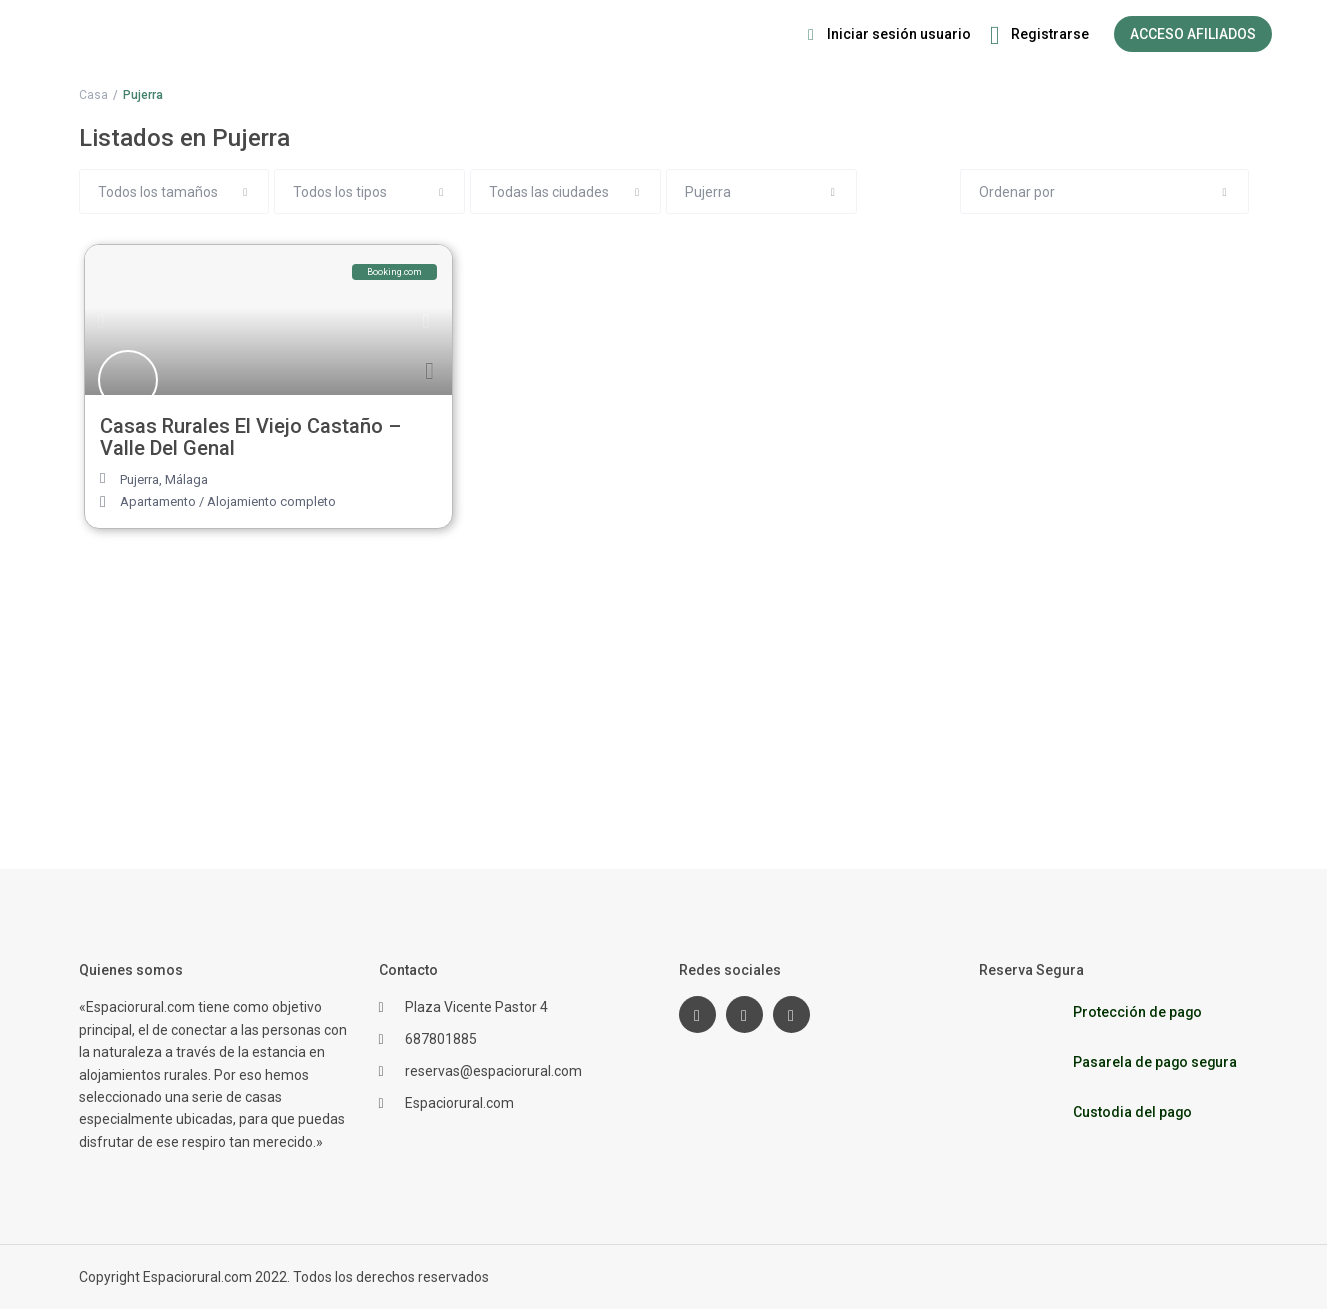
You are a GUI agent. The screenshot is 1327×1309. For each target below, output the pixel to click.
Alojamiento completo (271, 501)
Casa (93, 95)
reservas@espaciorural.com (493, 1071)
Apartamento (158, 501)
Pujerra (139, 479)
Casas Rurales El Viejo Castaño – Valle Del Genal (250, 437)
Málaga (186, 479)
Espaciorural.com (459, 1103)
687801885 (441, 1039)
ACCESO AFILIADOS (1193, 34)
